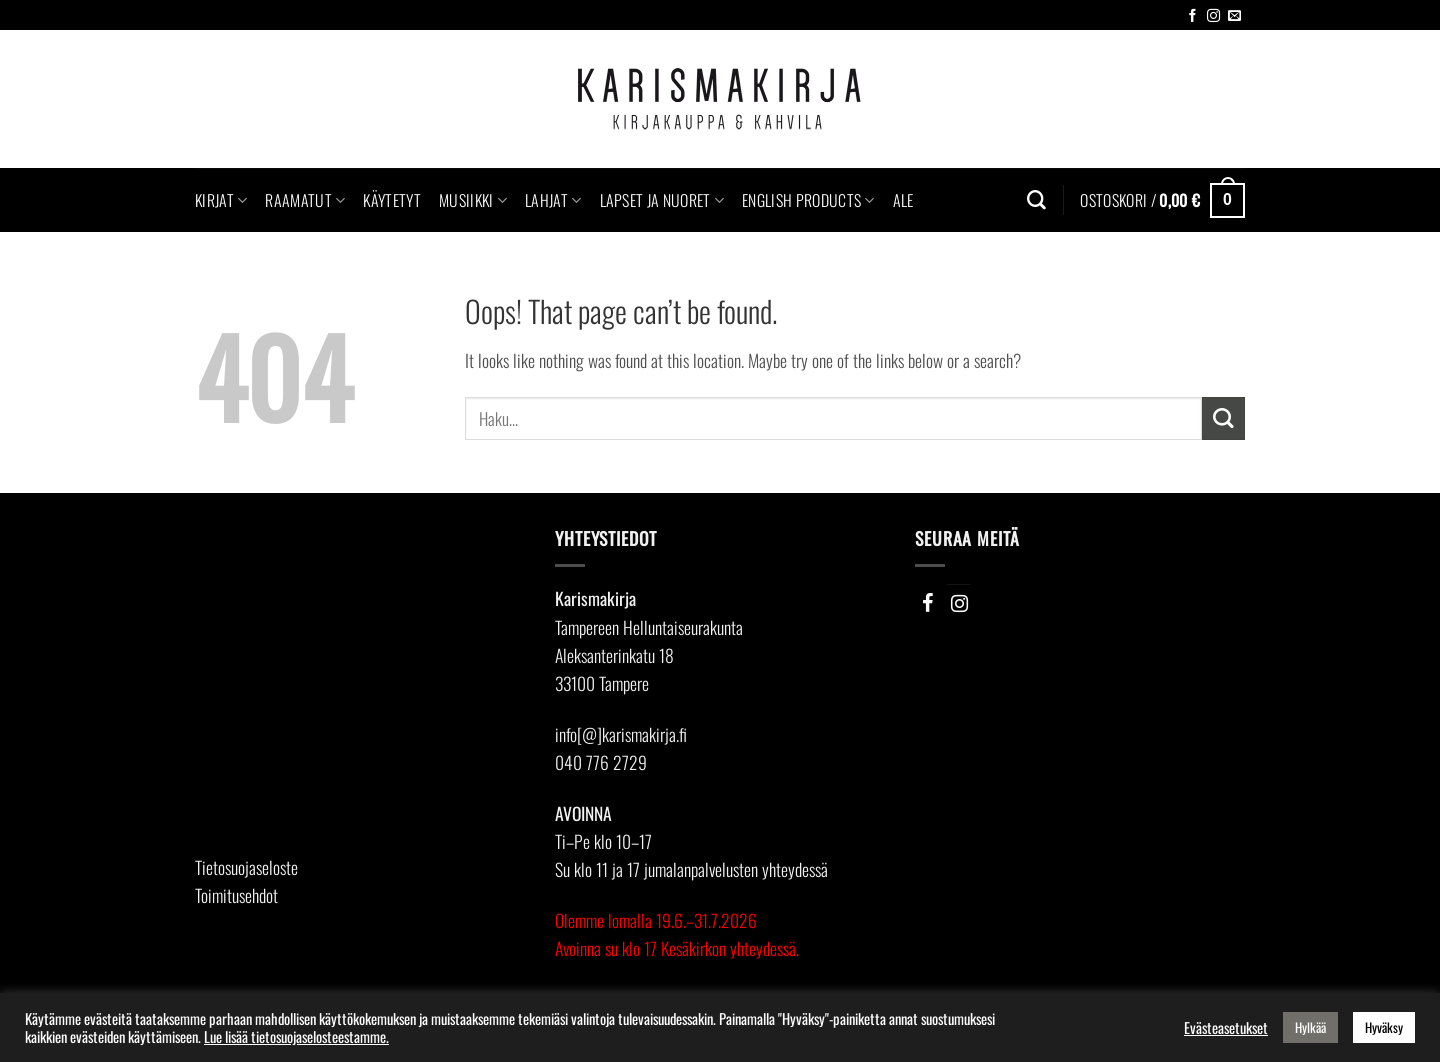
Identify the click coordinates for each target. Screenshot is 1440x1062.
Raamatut (305, 200)
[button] (1162, 200)
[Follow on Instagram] (1213, 16)
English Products (808, 200)
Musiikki (473, 200)
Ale (903, 200)
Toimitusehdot (236, 895)
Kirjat (221, 200)
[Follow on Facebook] (1192, 16)
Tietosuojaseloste (246, 867)
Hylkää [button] (1310, 1027)
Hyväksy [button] (1384, 1027)
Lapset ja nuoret (662, 200)
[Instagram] (959, 603)
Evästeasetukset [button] (1226, 1028)
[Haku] (1036, 200)
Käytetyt (392, 200)
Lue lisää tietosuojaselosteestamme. (296, 1037)
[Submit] (1223, 418)
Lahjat (553, 200)
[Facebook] (927, 603)
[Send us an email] (1234, 16)
